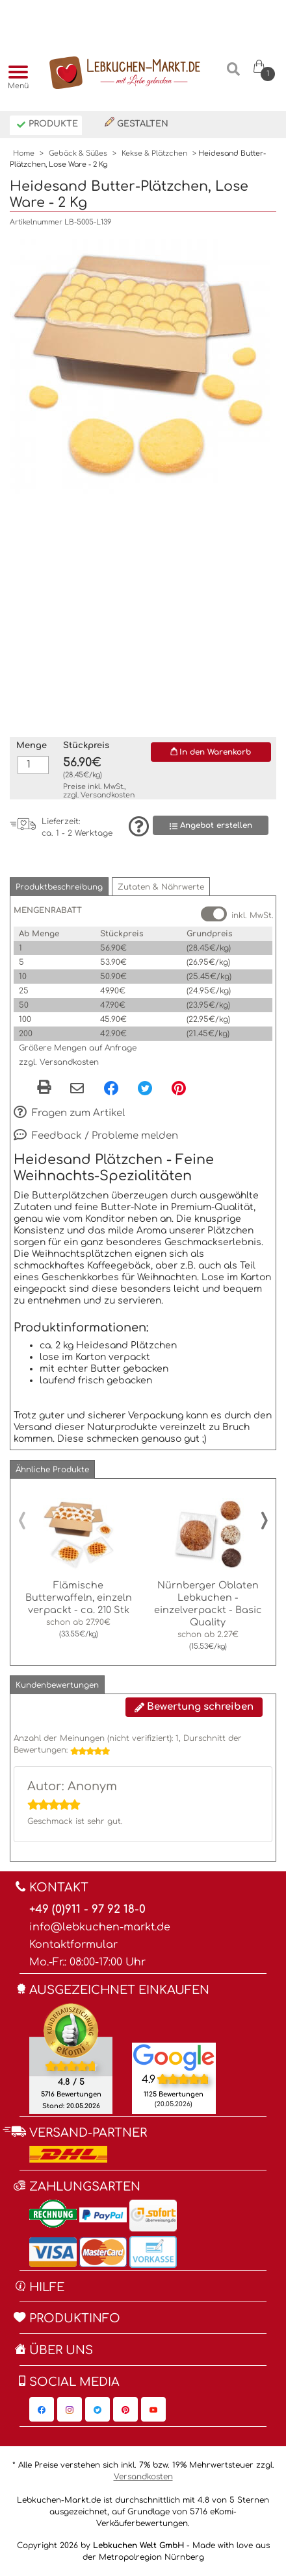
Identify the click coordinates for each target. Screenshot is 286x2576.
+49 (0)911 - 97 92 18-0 (87, 1909)
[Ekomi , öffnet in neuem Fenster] (70, 2058)
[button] (59, 886)
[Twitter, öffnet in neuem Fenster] (145, 1088)
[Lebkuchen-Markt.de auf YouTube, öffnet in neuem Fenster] (153, 2409)
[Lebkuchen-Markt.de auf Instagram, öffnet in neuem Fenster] (69, 2409)
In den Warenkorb (210, 752)
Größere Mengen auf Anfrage (77, 1047)
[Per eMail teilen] (77, 1089)
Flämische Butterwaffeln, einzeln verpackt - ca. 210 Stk (78, 1597)
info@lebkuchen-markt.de (99, 1927)
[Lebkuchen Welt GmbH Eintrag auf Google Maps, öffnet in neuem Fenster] (173, 2057)
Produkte (47, 124)
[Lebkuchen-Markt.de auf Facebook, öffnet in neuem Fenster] (41, 2409)
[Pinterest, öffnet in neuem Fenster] (178, 1088)
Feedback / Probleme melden (96, 1136)
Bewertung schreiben (194, 1706)
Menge (31, 745)
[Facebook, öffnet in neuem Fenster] (111, 1088)
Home (23, 153)
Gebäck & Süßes (78, 153)
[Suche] (233, 74)
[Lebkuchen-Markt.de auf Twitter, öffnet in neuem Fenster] (97, 2409)
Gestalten (136, 122)
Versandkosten (108, 795)
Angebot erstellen (211, 826)
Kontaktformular (73, 1944)
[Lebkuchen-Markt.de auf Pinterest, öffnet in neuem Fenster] (125, 2409)
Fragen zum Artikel (69, 1113)
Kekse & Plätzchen (154, 153)
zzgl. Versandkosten (59, 1062)
